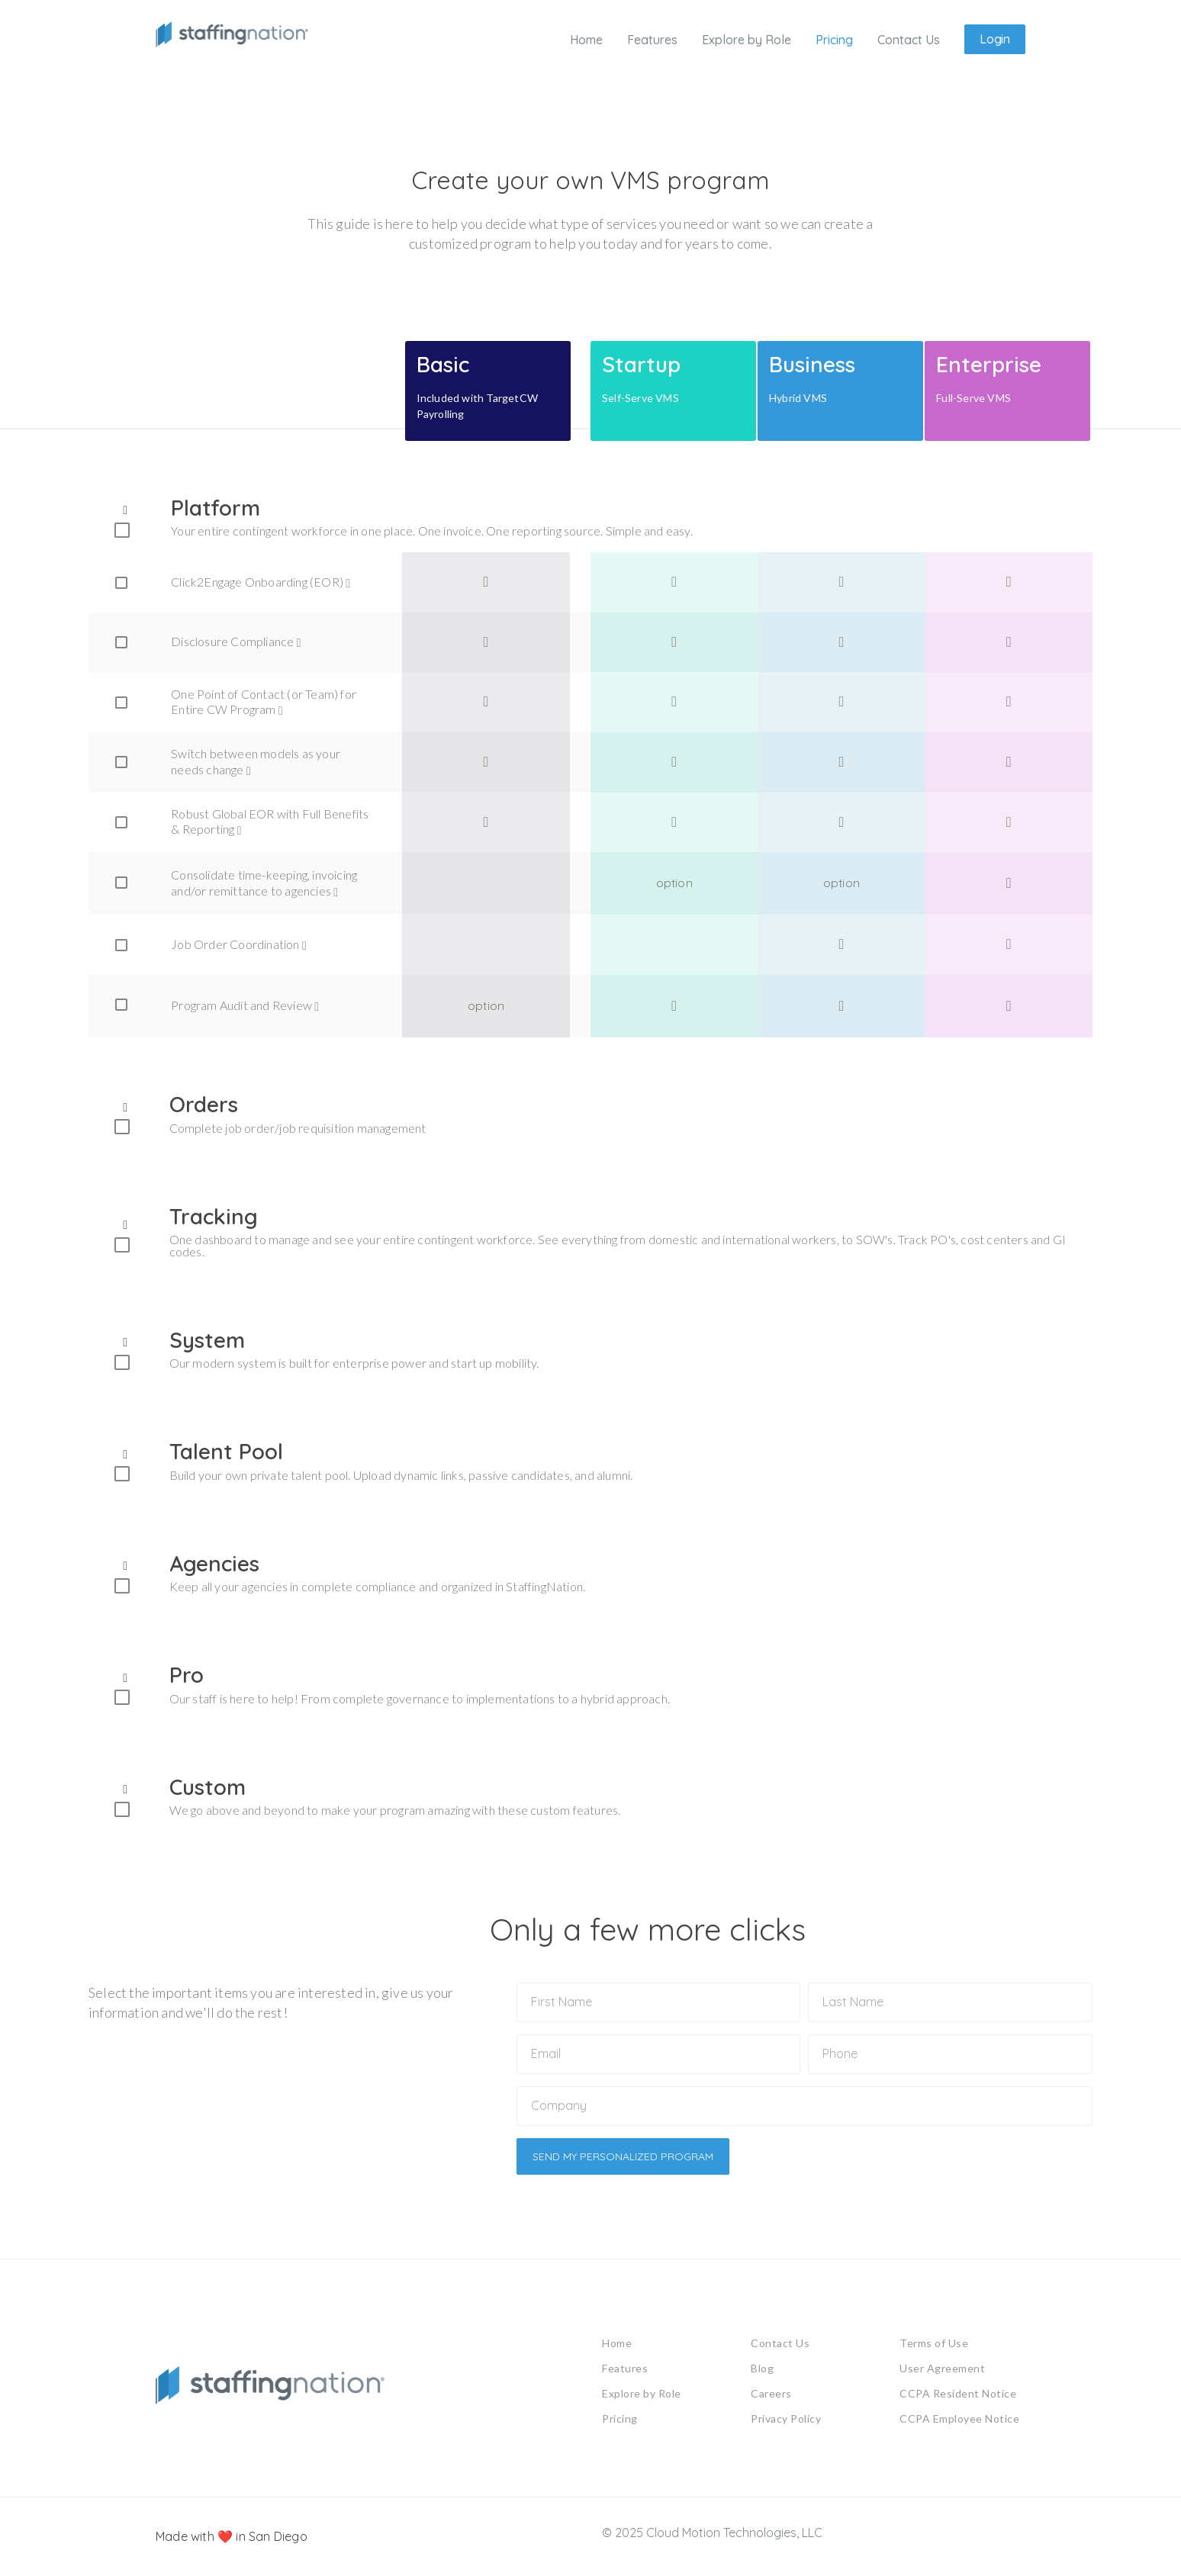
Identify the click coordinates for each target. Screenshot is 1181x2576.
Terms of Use (933, 2346)
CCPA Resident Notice (957, 2397)
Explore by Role (641, 2397)
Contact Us (780, 2346)
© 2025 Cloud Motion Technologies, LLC (712, 2536)
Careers (771, 2397)
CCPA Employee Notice (959, 2422)
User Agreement (942, 2371)
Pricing (620, 2422)
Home (617, 2346)
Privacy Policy (786, 2422)
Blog (762, 2371)
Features (625, 2371)
